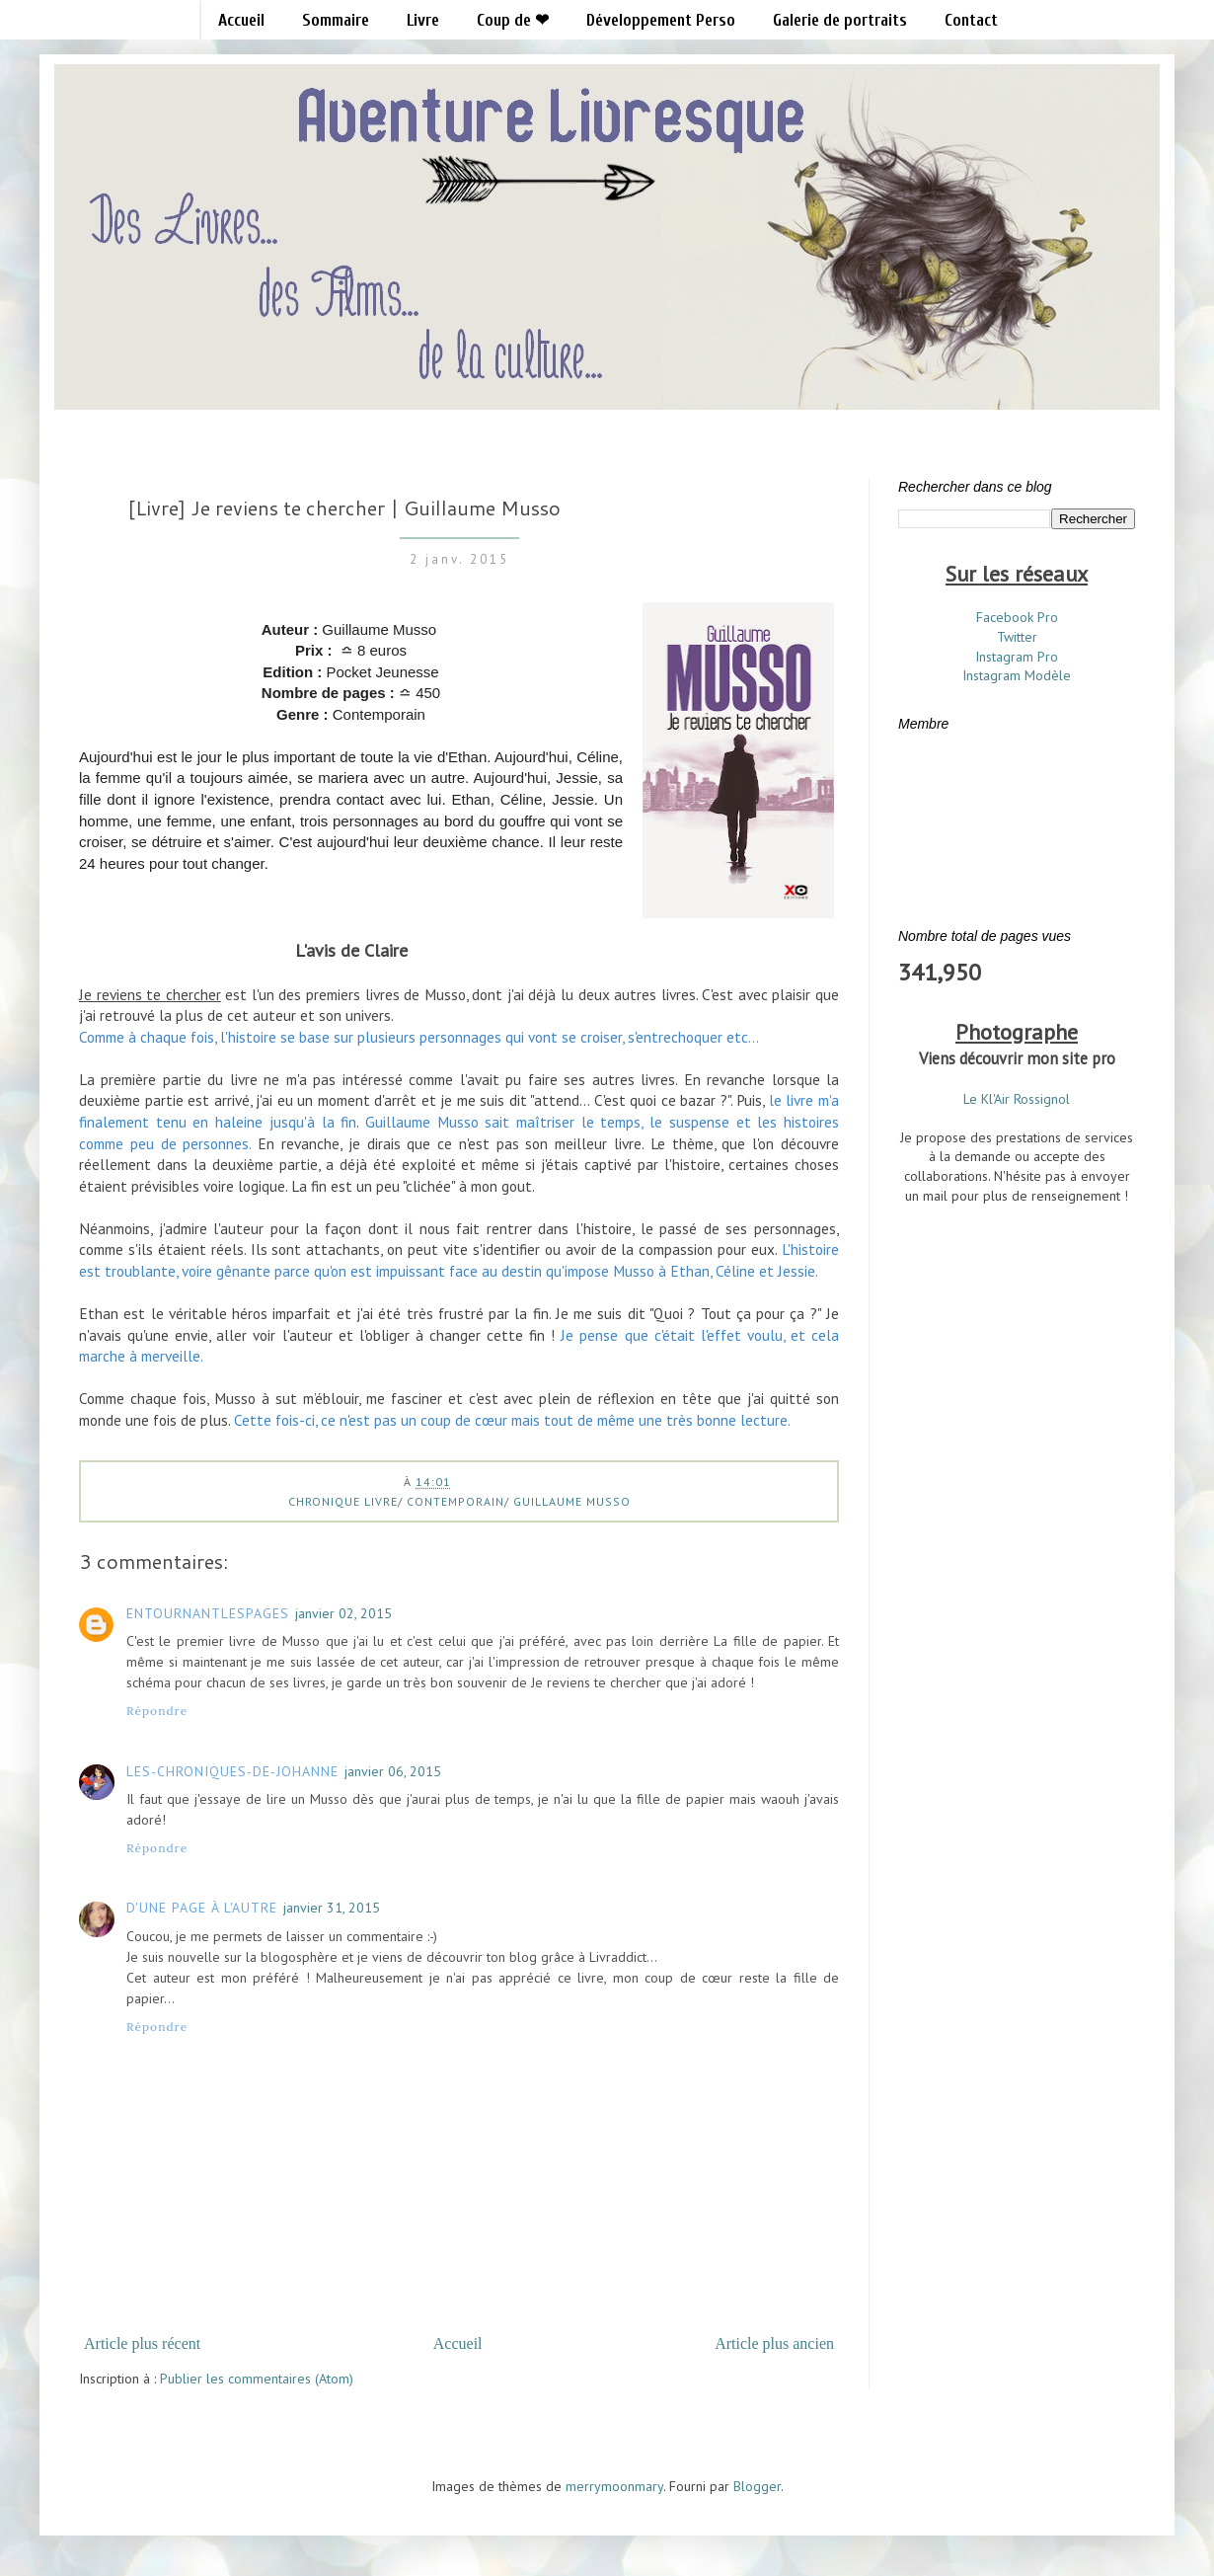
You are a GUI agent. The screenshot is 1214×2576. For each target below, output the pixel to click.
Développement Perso (660, 20)
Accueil (241, 20)
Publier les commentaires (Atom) (256, 2378)
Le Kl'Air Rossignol (1016, 1099)
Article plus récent (142, 2343)
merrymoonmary (614, 2486)
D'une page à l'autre (201, 1907)
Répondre (157, 1710)
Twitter (1017, 637)
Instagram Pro (1016, 656)
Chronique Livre (343, 1501)
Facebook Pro (1017, 617)
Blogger (757, 2486)
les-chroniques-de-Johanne (232, 1771)
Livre (423, 20)
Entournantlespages (207, 1613)
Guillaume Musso (572, 1501)
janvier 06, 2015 (392, 1771)
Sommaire (335, 20)
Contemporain (455, 1501)
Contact (971, 20)
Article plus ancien (774, 2343)
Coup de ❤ (513, 20)
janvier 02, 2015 (343, 1613)
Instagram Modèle (1016, 675)
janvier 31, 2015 (331, 1907)
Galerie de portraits (840, 20)
